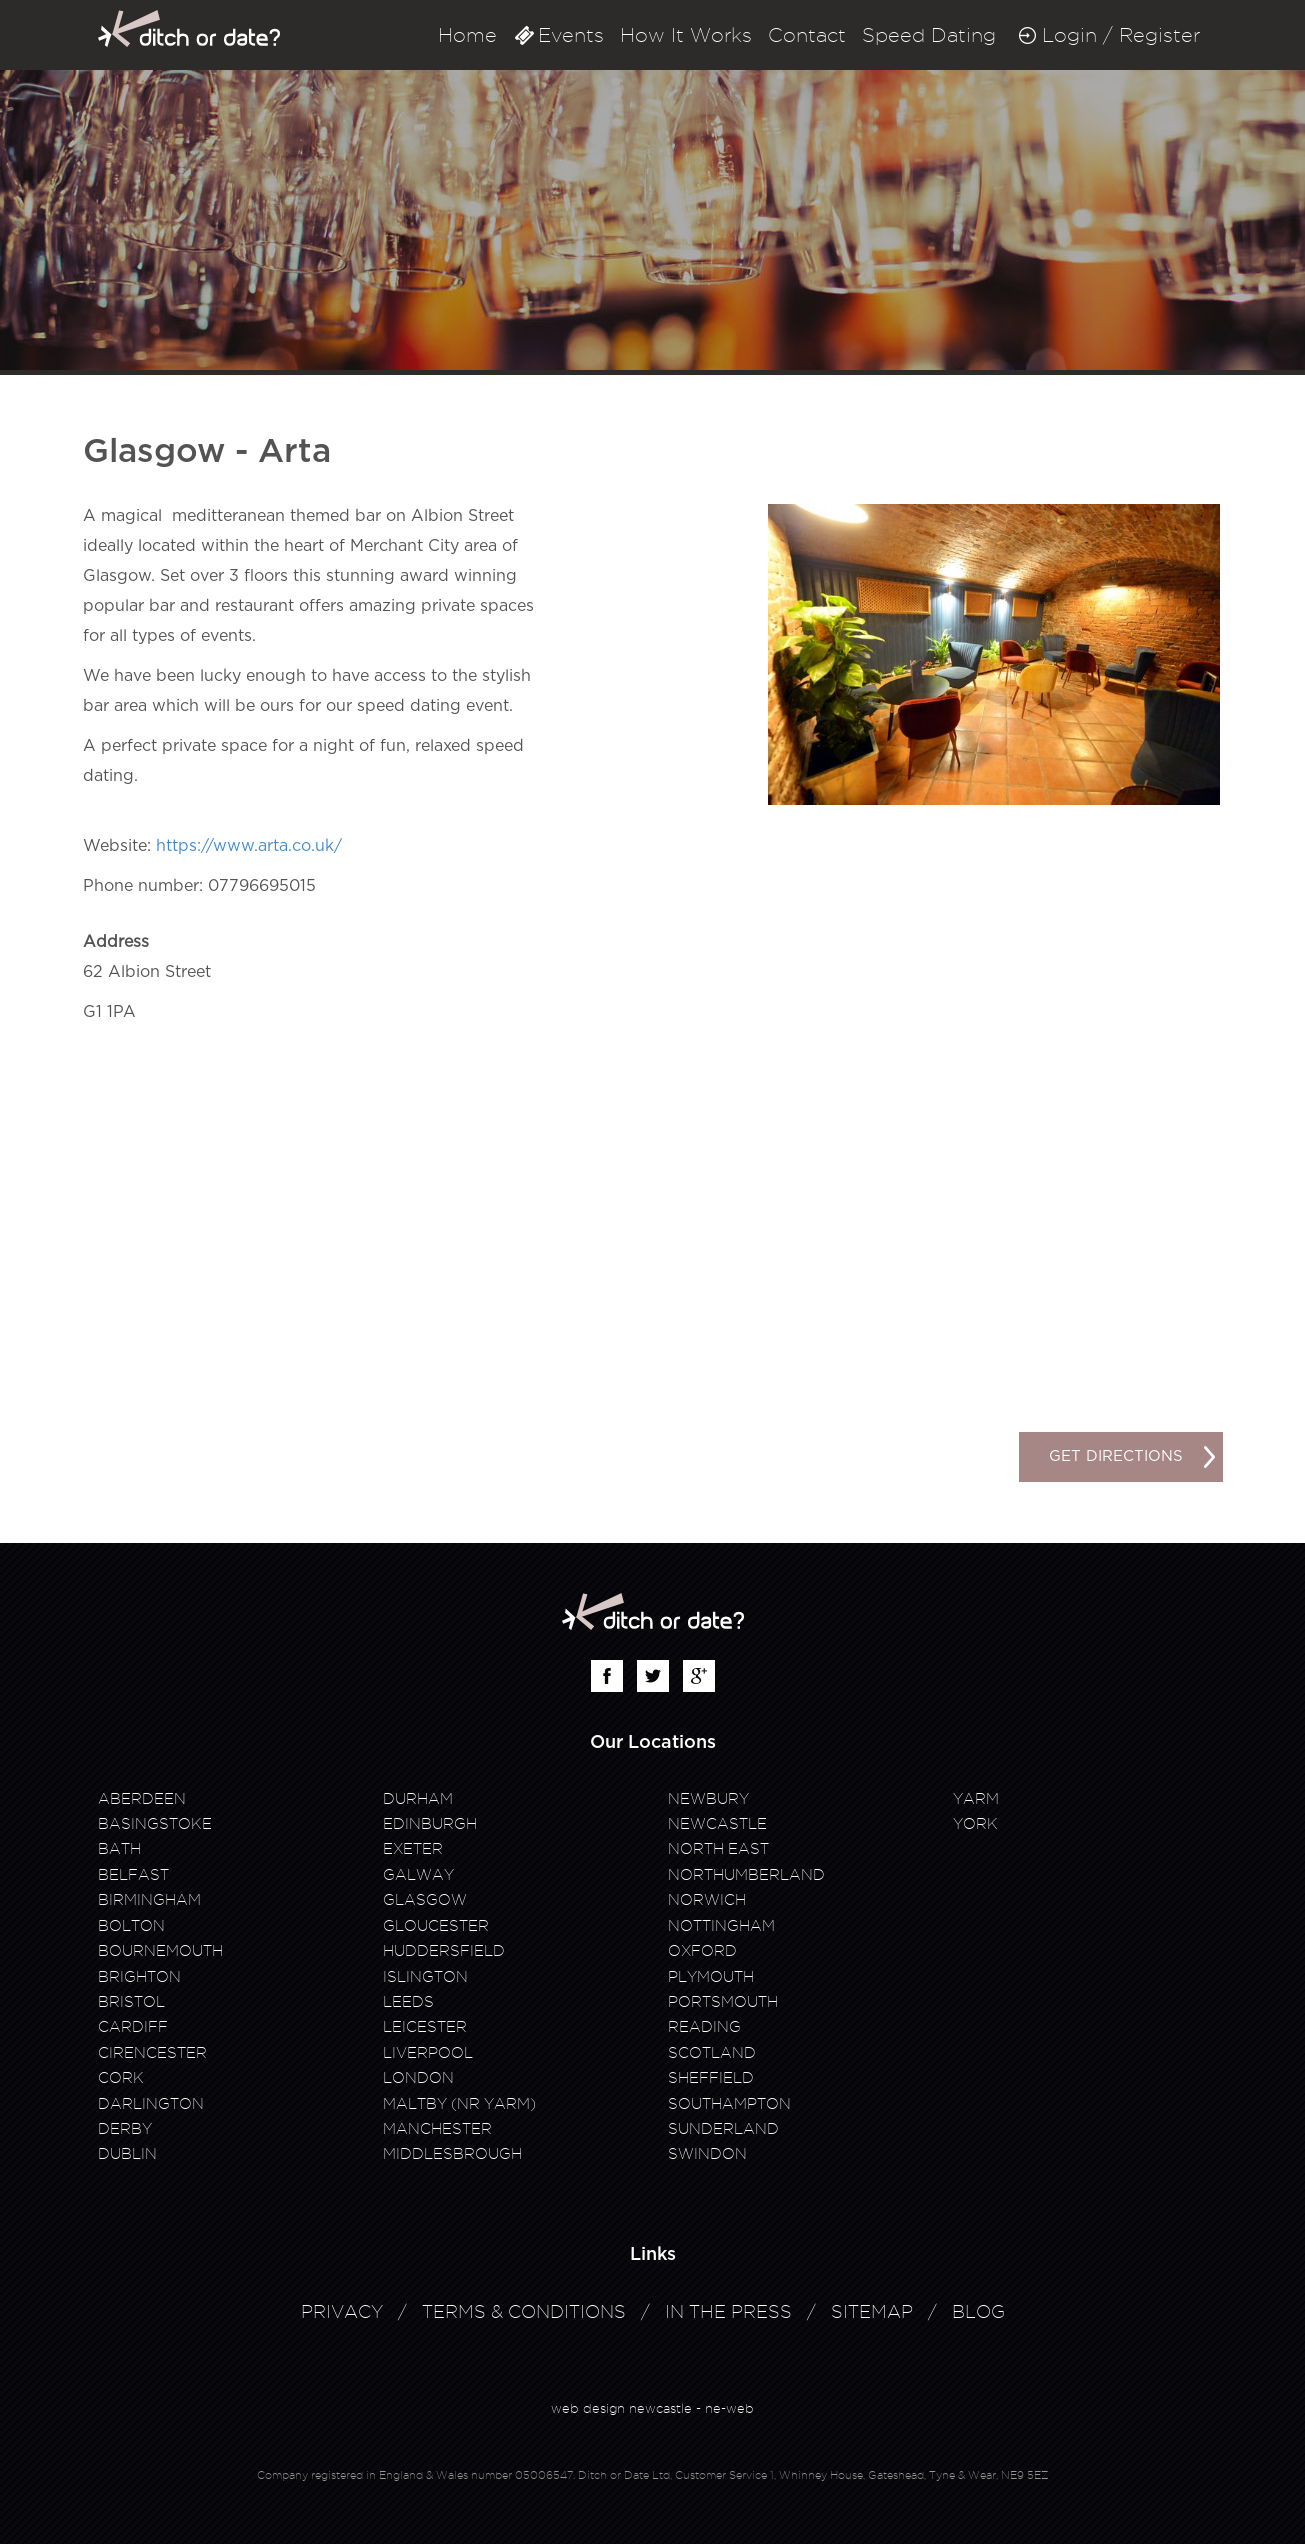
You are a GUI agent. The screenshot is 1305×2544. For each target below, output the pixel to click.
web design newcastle (621, 2408)
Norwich (707, 1900)
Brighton (139, 1977)
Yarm (976, 1799)
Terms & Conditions (524, 2311)
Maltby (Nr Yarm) (459, 2104)
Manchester (437, 2129)
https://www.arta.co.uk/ (249, 846)
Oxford (702, 1951)
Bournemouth (160, 1951)
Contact (807, 35)
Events (571, 35)
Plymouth (711, 1977)
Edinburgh (430, 1824)
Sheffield (711, 2078)
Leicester (425, 2027)
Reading (704, 2027)
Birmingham (149, 1900)
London (418, 2078)
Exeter (413, 1849)
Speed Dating (929, 35)
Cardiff (133, 2027)
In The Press (728, 2311)
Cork (121, 2078)
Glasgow (425, 1900)
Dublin (127, 2154)
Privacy (342, 2311)
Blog (978, 2311)
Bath (119, 1849)
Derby (125, 2129)
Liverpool (428, 2053)
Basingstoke (155, 1824)
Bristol (131, 2002)
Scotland (712, 2053)
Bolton (131, 1926)
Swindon (707, 2154)
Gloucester (436, 1926)
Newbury (708, 1799)
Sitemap (872, 2311)
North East (718, 1849)
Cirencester (152, 2053)
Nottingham (721, 1926)
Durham (418, 1799)
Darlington (151, 2104)
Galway (418, 1875)
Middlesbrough (452, 2154)
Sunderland (723, 2129)
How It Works (686, 35)
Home (467, 35)
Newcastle (717, 1824)
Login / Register (1121, 35)
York (975, 1824)
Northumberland (746, 1875)
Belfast (133, 1875)
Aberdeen (142, 1799)
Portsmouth (723, 2002)
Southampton (729, 2104)
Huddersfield (444, 1951)
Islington (425, 1977)
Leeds (408, 2002)
